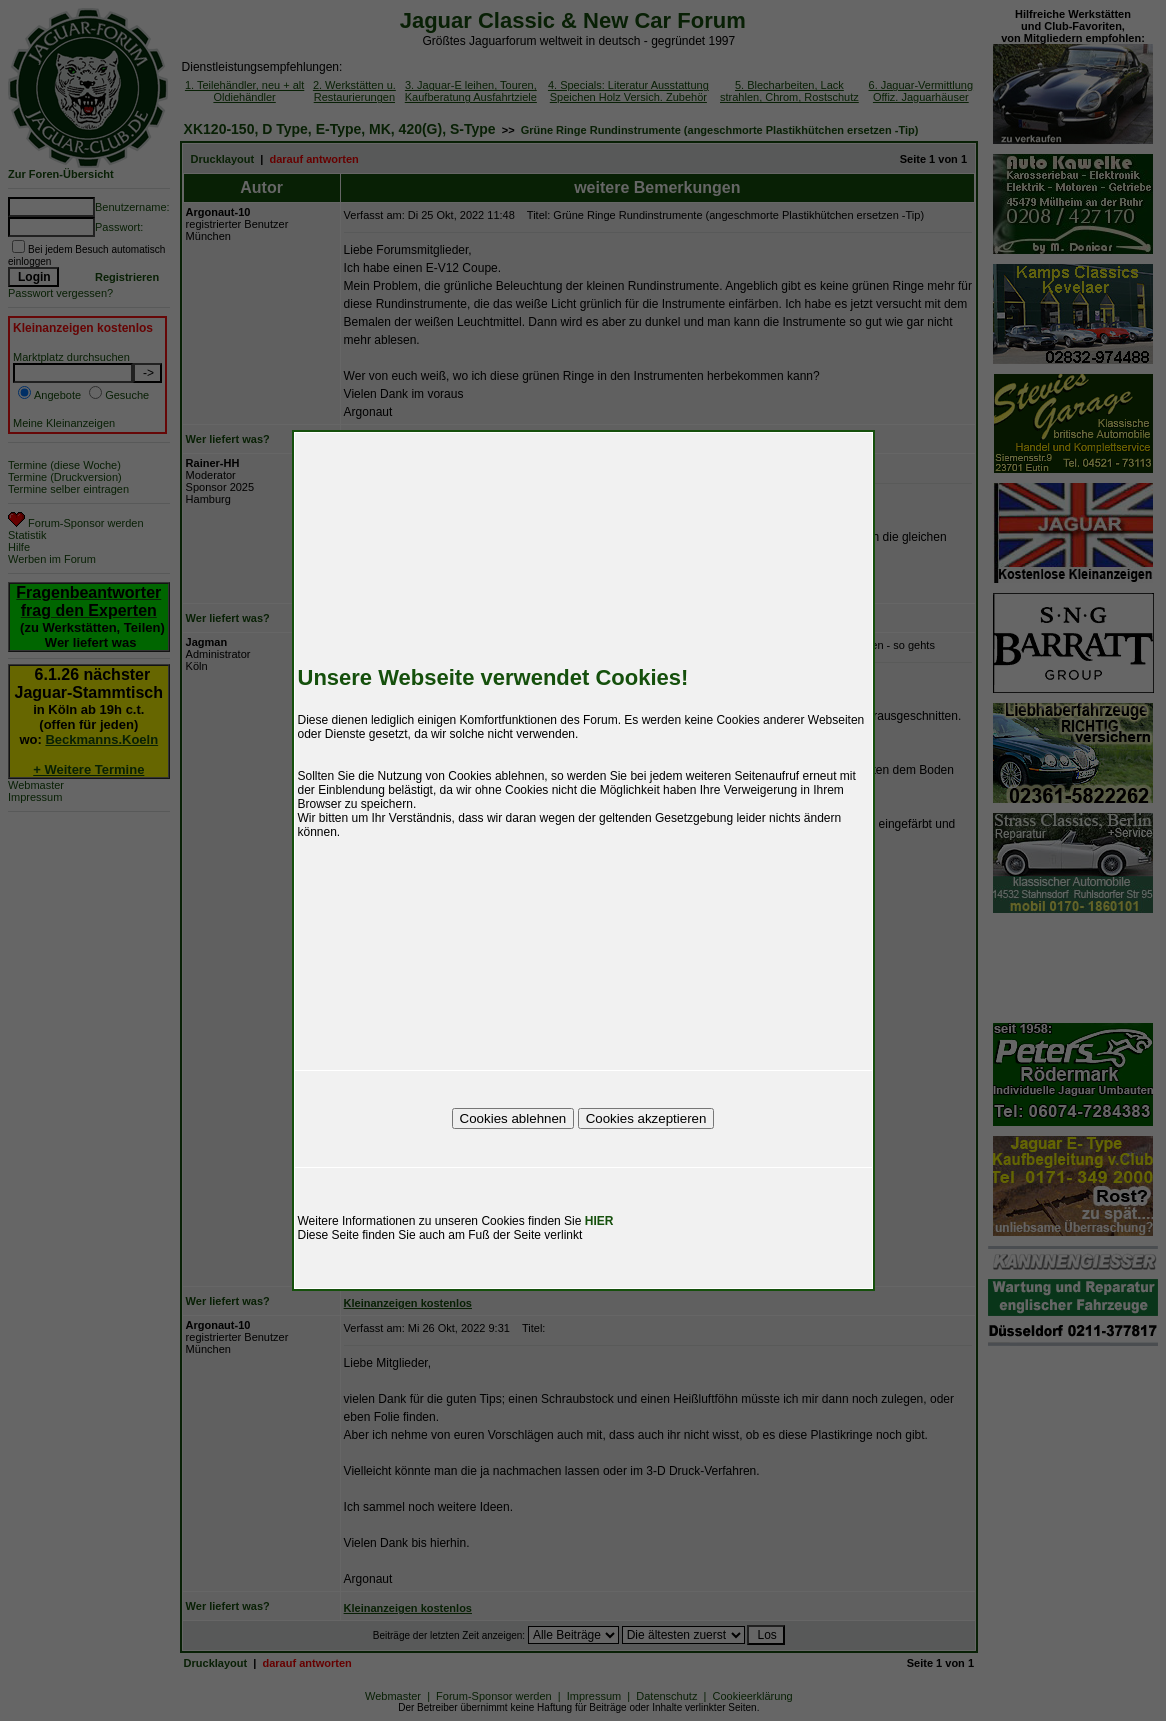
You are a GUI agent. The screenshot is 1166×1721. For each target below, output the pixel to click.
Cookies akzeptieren (646, 1118)
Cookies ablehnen (513, 1118)
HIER (599, 1221)
